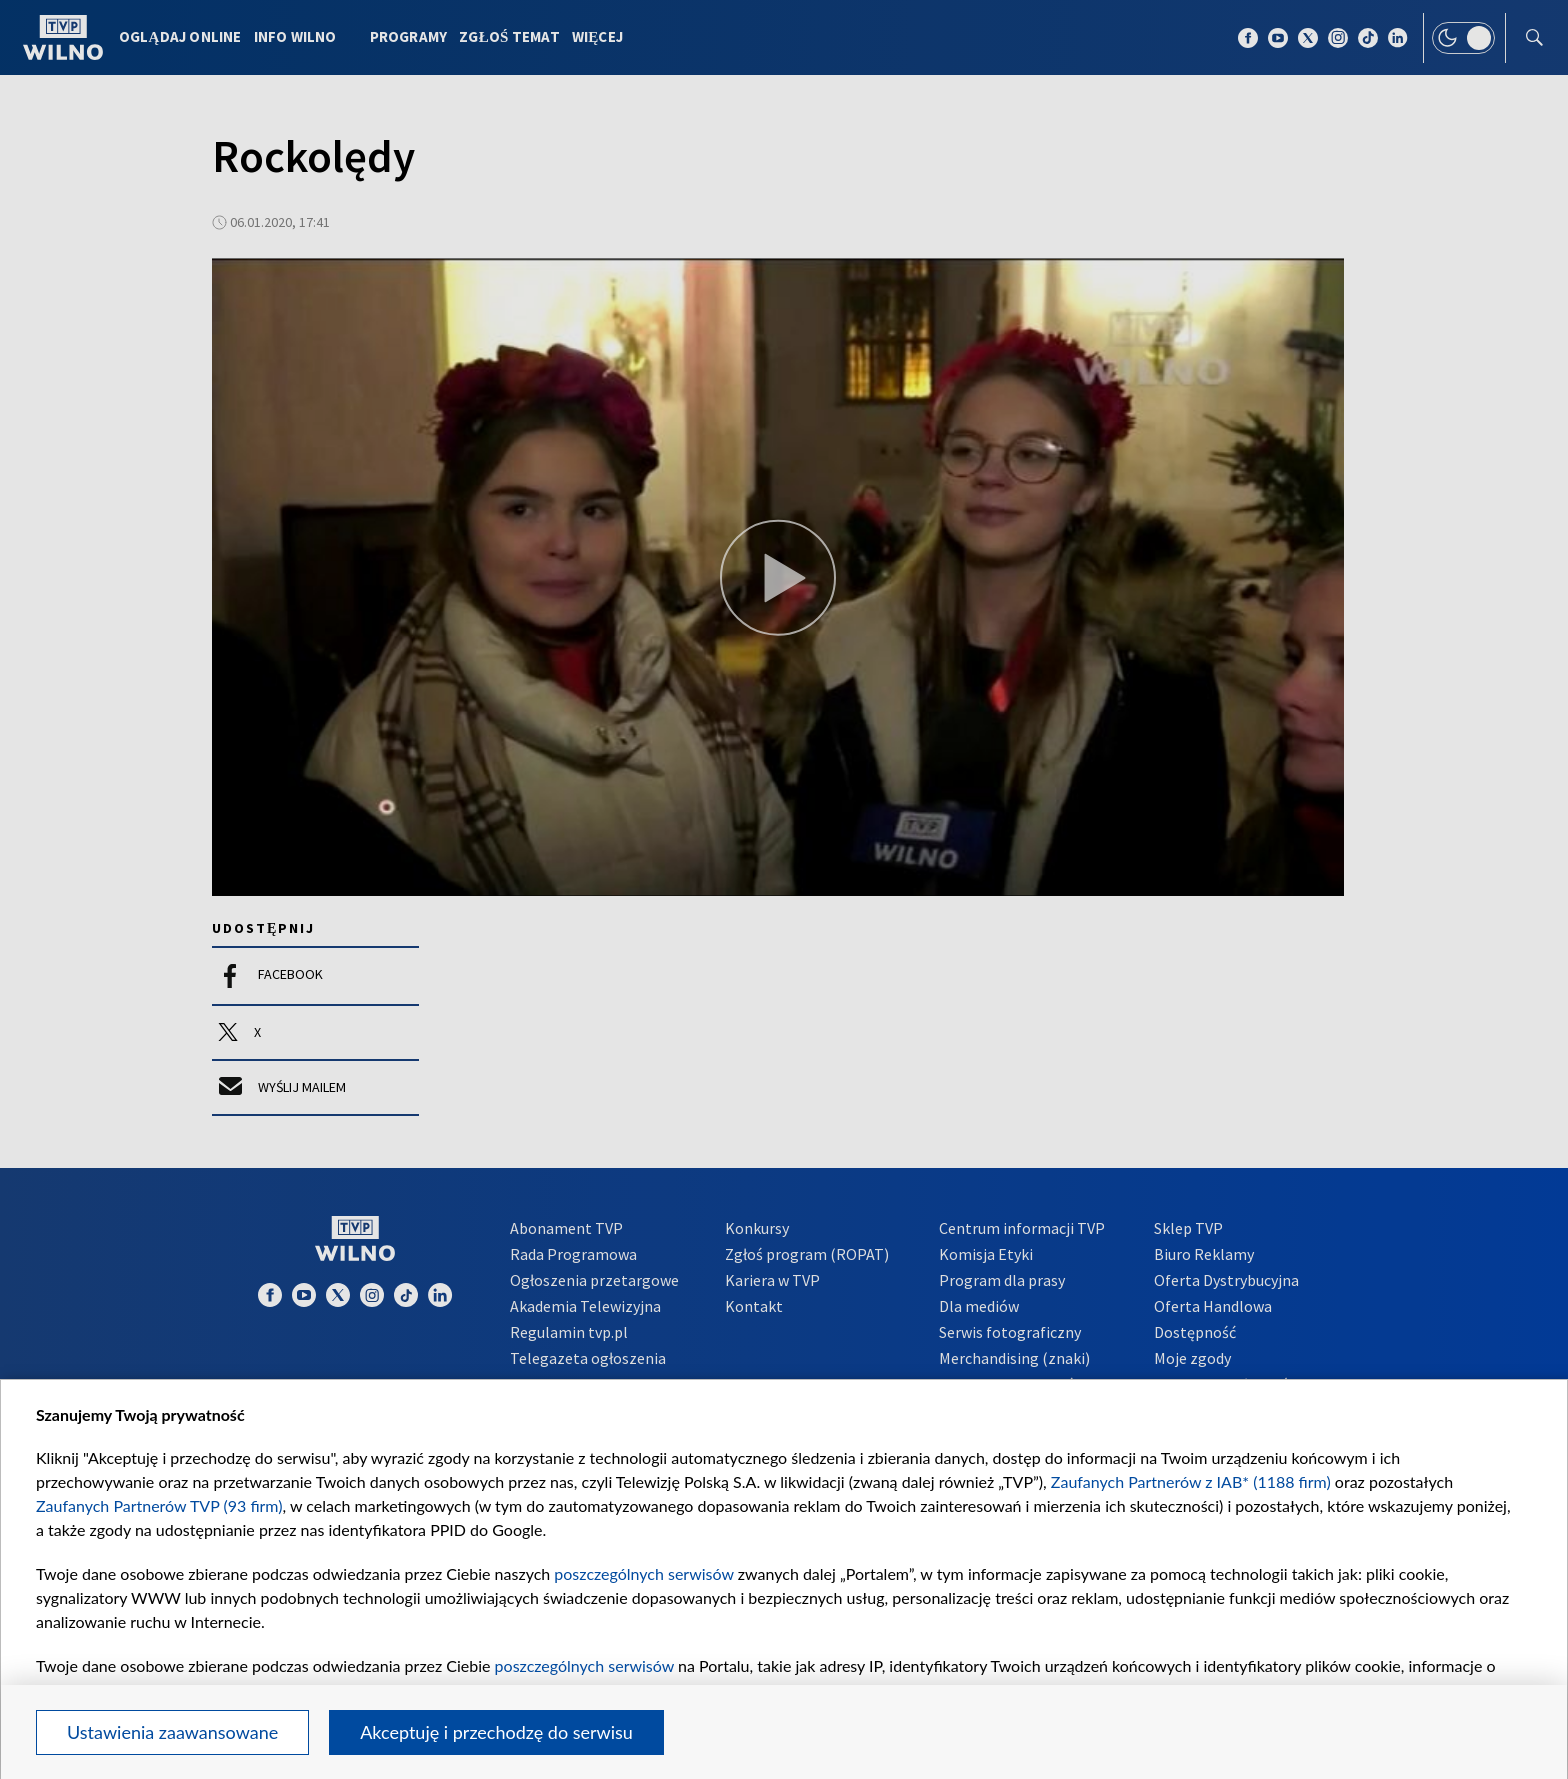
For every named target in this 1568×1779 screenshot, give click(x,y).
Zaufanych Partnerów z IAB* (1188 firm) (1191, 1481)
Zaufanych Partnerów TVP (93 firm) (159, 1505)
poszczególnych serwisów (643, 1573)
